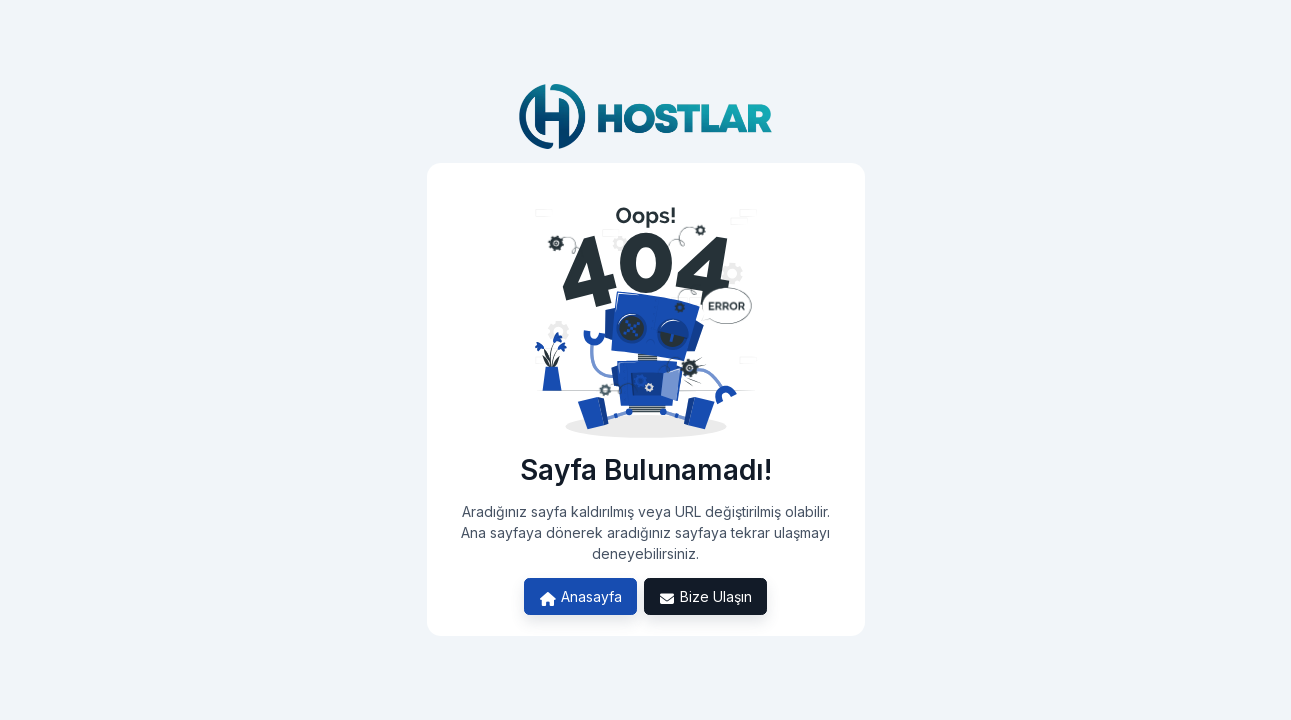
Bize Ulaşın (706, 597)
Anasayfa (580, 597)
